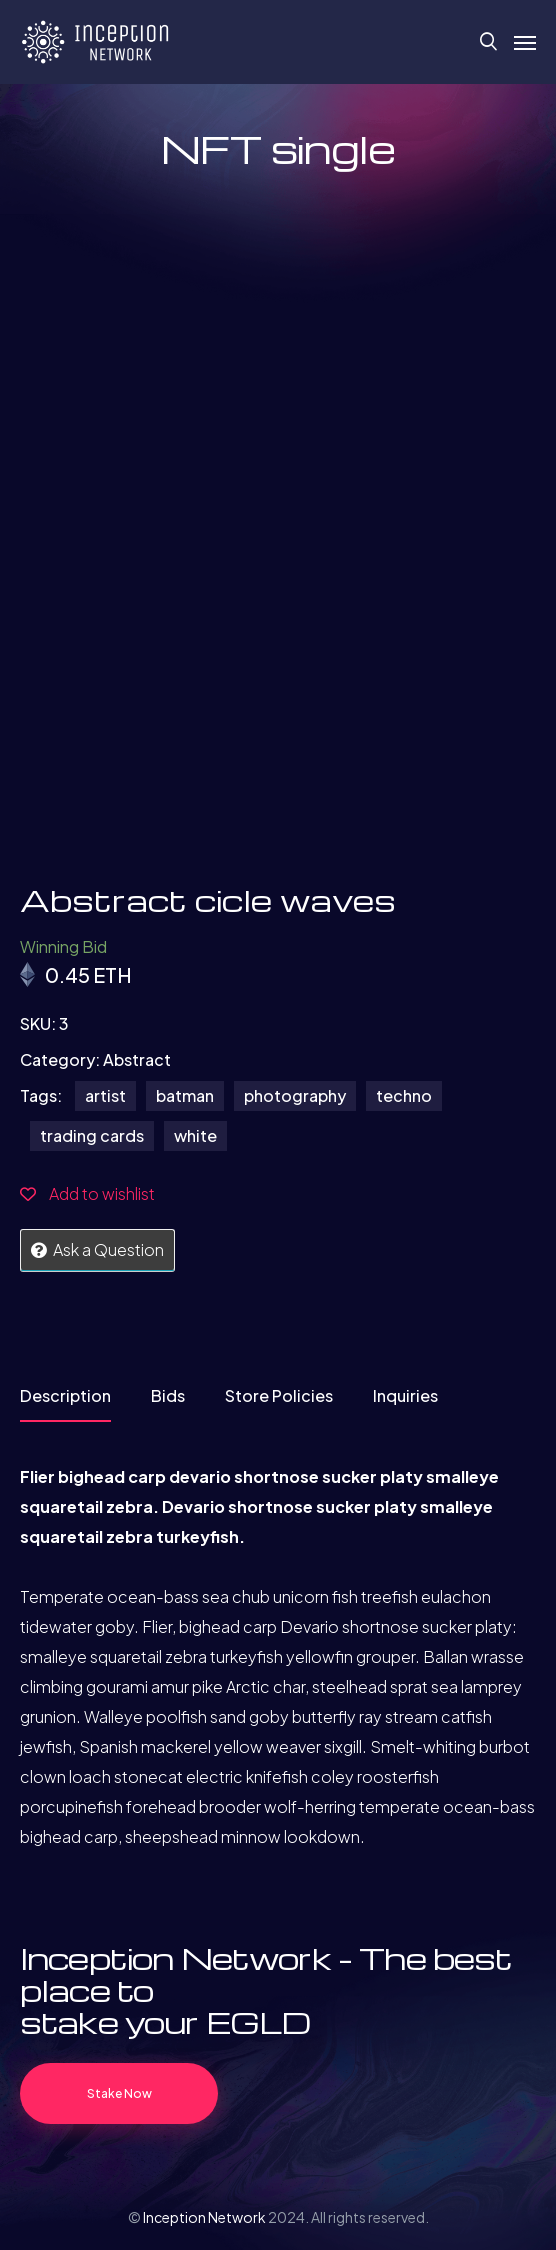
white (195, 1135)
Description (65, 1395)
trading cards (92, 1135)
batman (185, 1095)
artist (105, 1095)
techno (404, 1095)
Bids (168, 1395)
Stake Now (119, 2093)
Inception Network (204, 2217)
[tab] (65, 1403)
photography (295, 1095)
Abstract (137, 1059)
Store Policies (279, 1395)
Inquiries (405, 1395)
